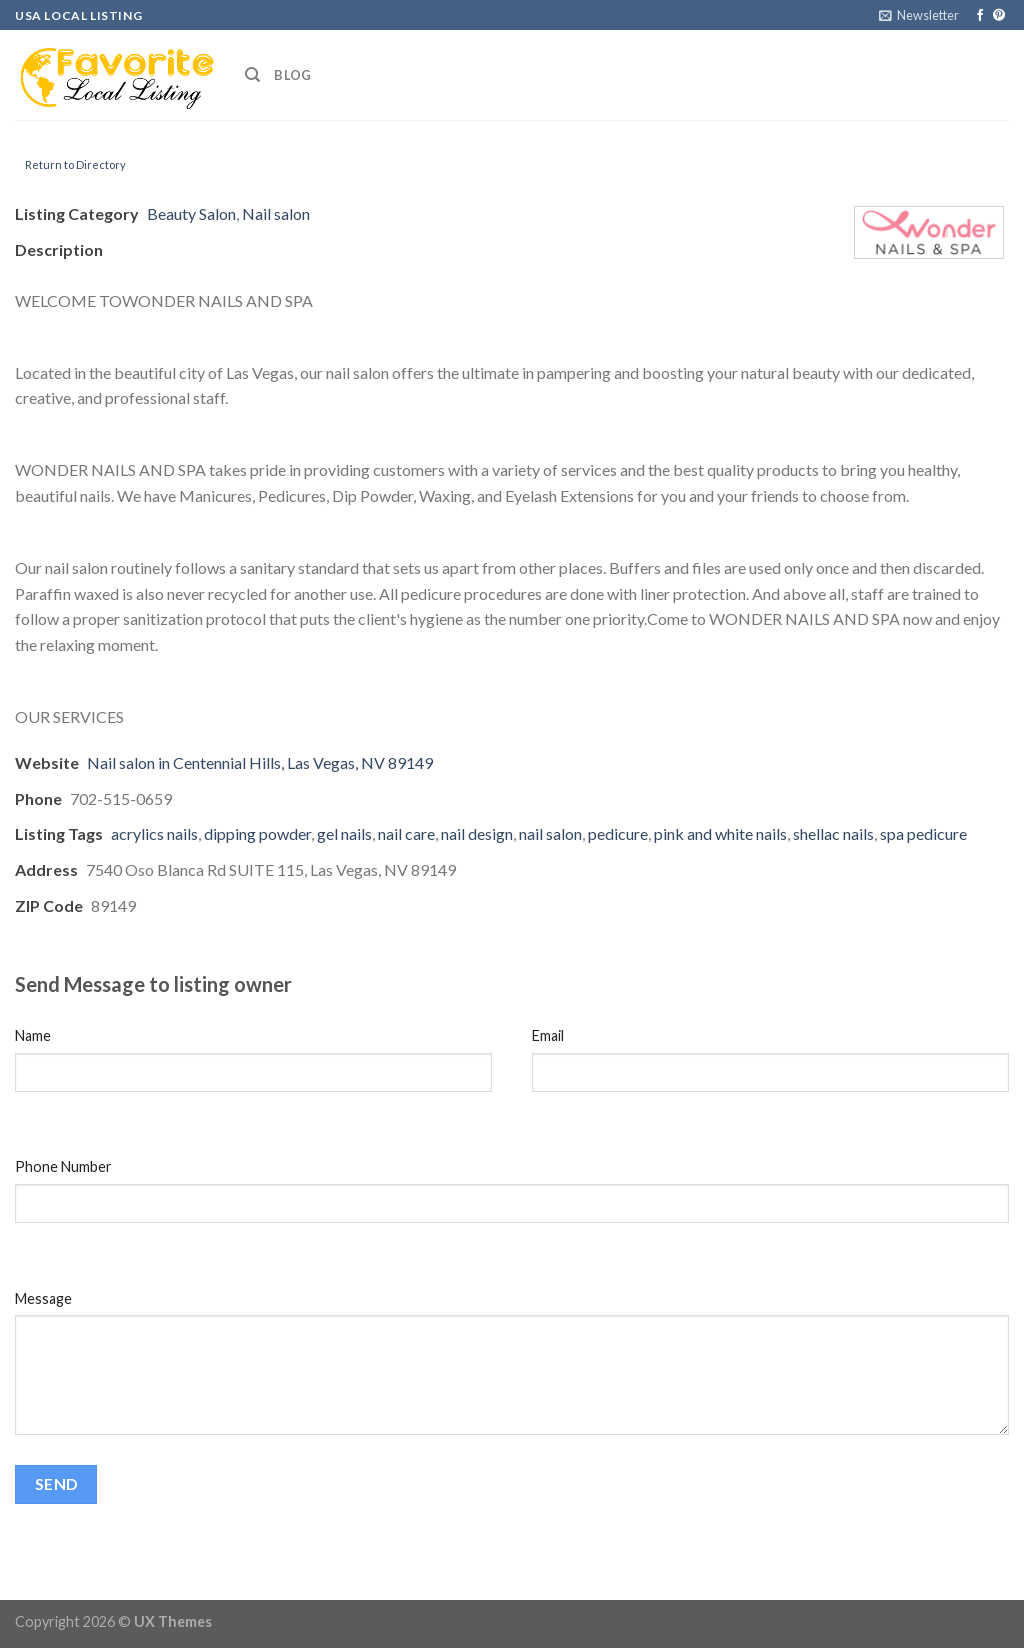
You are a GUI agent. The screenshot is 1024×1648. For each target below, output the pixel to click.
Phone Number (63, 1166)
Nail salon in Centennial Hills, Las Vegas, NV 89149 (260, 762)
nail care (406, 833)
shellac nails (833, 833)
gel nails (344, 833)
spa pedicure (923, 833)
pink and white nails (720, 833)
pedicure (618, 833)
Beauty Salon (191, 213)
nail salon (550, 833)
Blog (292, 75)
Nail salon (276, 213)
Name (33, 1035)
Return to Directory (75, 164)
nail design (477, 833)
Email (548, 1035)
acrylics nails (154, 833)
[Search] (252, 75)
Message (43, 1298)
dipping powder (257, 833)
